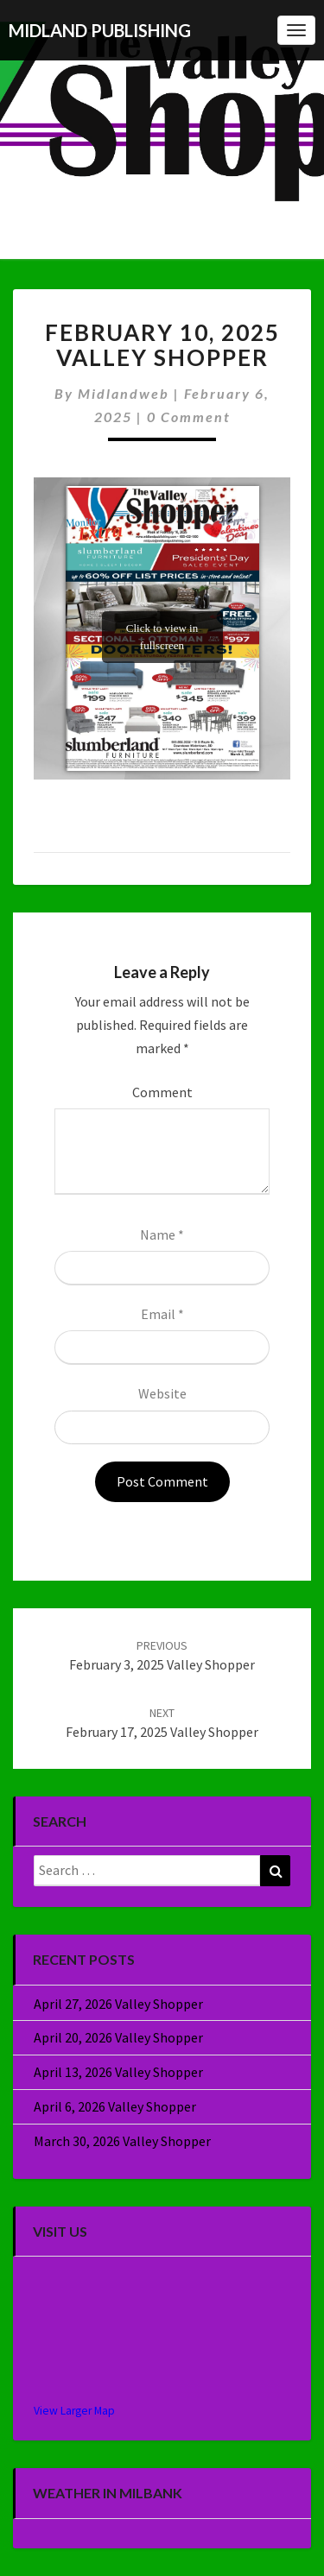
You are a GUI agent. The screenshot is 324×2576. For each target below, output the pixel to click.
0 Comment (189, 416)
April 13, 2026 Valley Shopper (118, 2071)
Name (162, 1234)
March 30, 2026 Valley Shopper (122, 2141)
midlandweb (123, 393)
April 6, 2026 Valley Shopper (115, 2106)
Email (162, 1314)
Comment (162, 1092)
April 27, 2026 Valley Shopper (118, 2003)
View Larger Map (74, 2410)
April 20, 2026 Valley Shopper (118, 2037)
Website (162, 1393)
